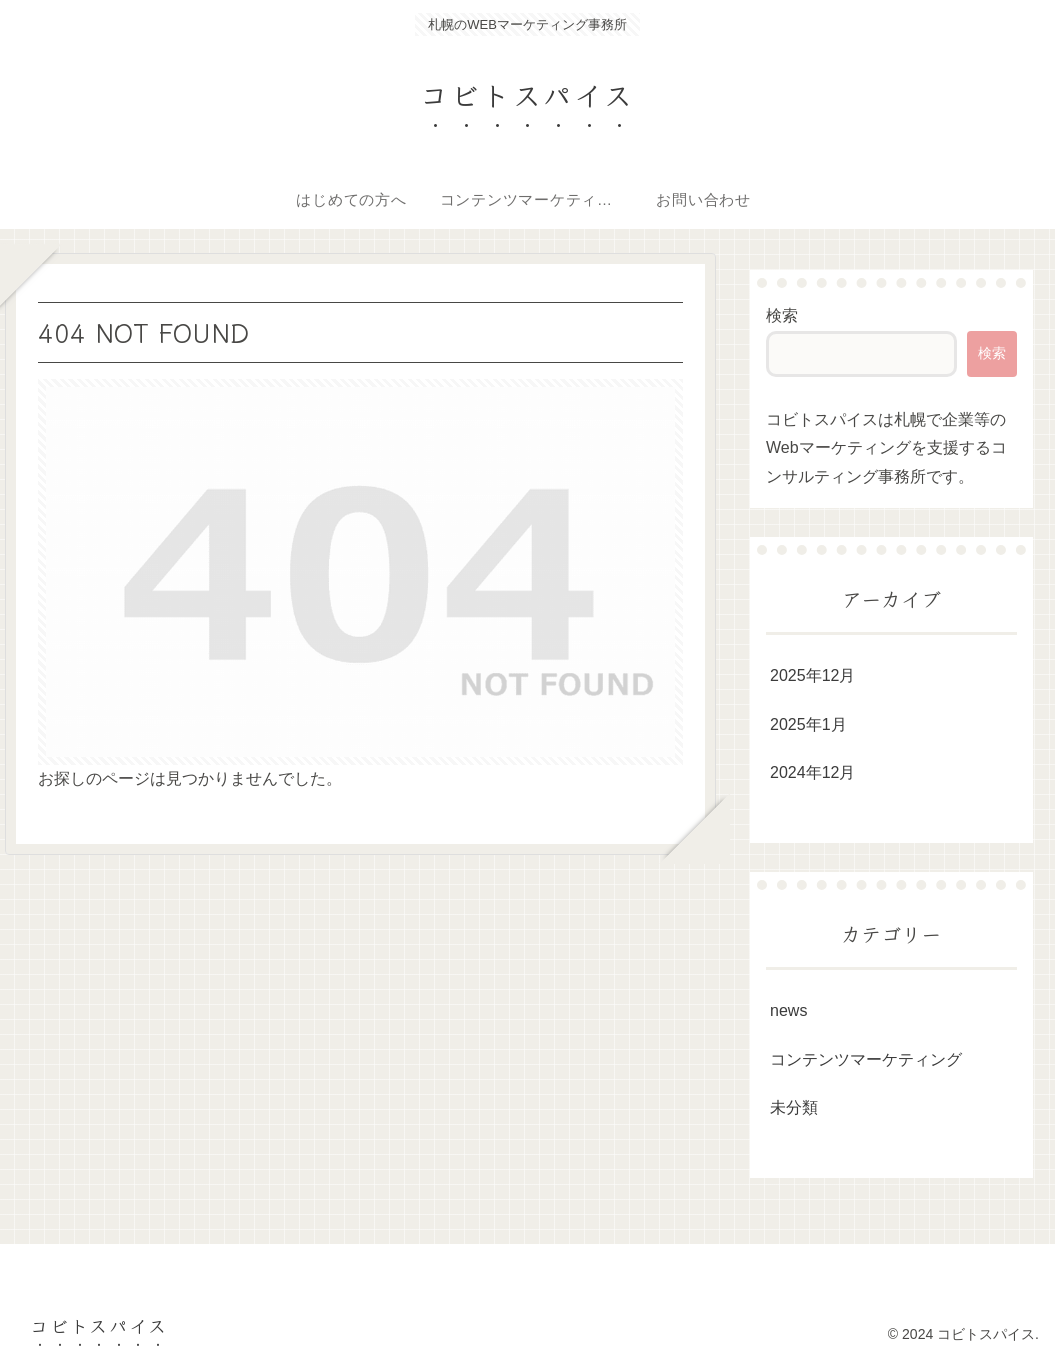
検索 (782, 315)
